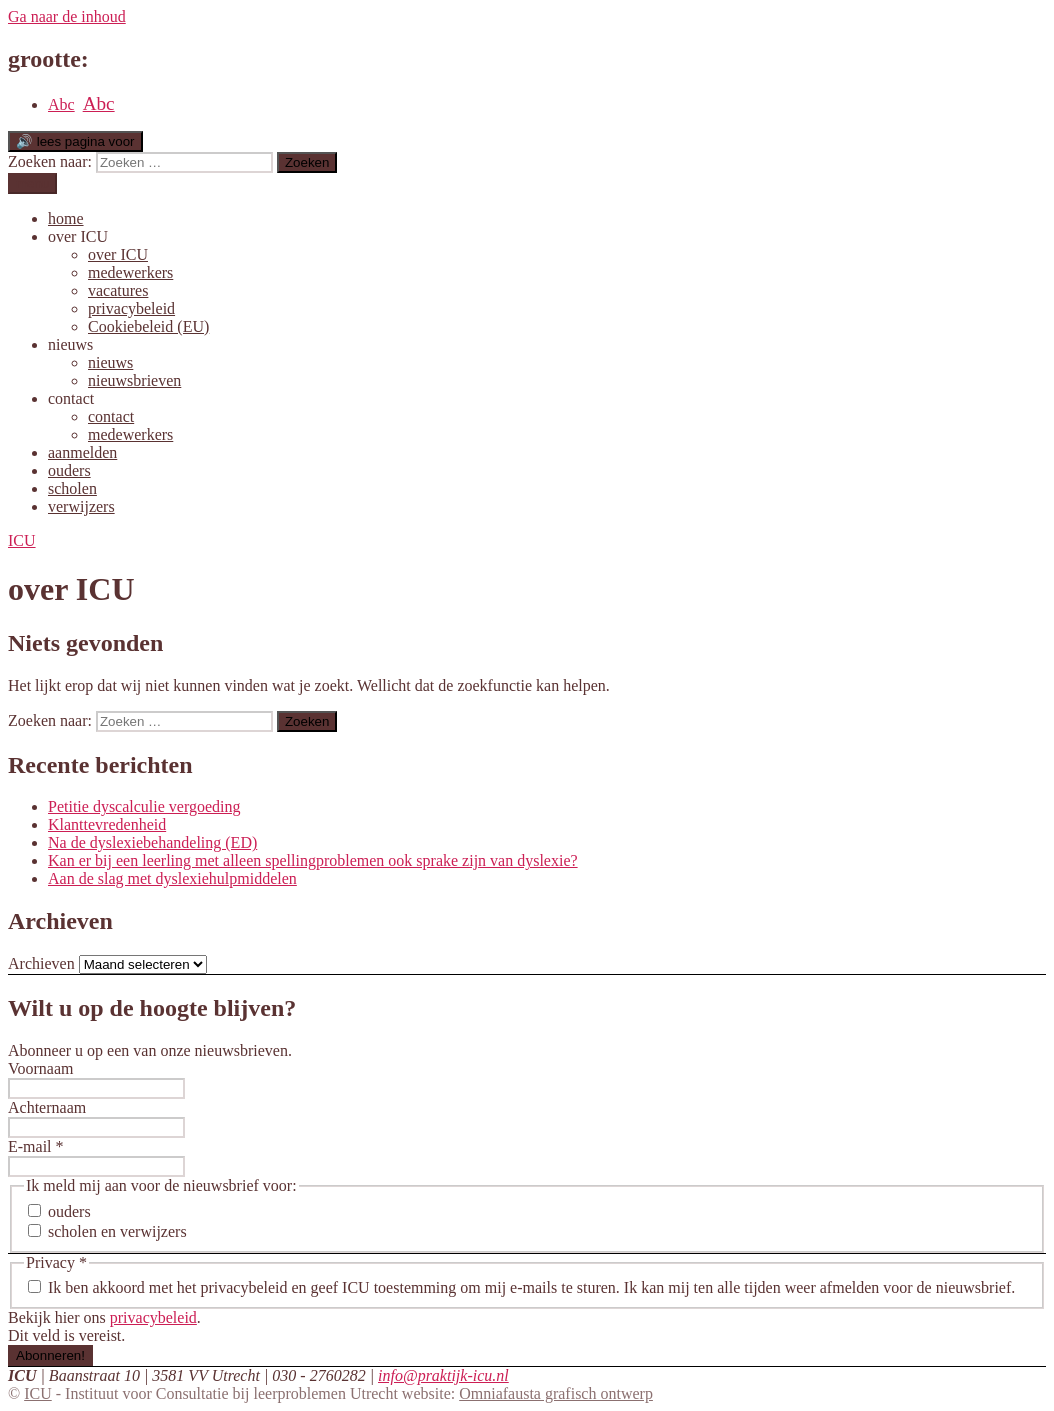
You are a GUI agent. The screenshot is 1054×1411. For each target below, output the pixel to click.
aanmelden (82, 452)
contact (71, 398)
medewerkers (130, 272)
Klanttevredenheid (107, 824)
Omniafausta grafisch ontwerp (556, 1393)
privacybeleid (131, 308)
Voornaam (40, 1068)
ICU (38, 1393)
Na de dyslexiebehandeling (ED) (152, 842)
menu (32, 183)
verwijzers (81, 506)
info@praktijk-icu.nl (443, 1375)
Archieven (41, 963)
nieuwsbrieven (134, 380)
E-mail (36, 1146)
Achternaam (47, 1107)
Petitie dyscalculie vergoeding (144, 806)
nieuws (70, 344)
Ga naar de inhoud (67, 16)
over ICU (78, 236)
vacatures (118, 290)
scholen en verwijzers (107, 1231)
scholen (72, 488)
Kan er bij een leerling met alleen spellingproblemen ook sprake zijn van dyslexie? (313, 860)
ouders (69, 470)
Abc (61, 104)
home (66, 218)
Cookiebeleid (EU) (148, 326)
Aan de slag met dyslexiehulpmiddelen (172, 878)
